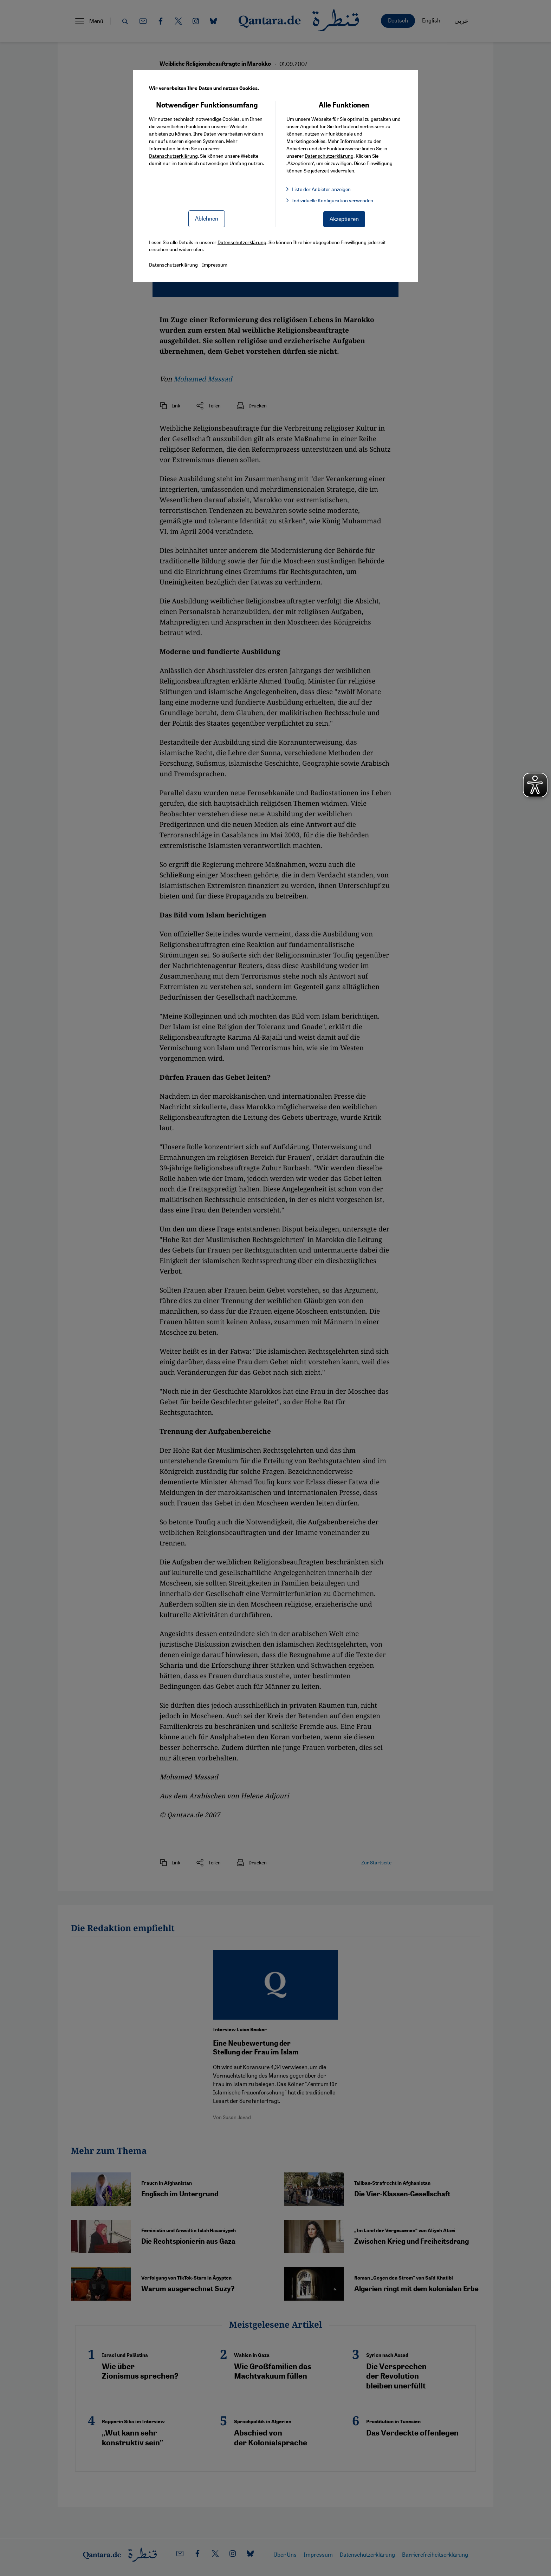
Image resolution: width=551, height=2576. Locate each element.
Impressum (214, 264)
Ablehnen (206, 218)
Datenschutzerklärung (173, 155)
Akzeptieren (344, 218)
